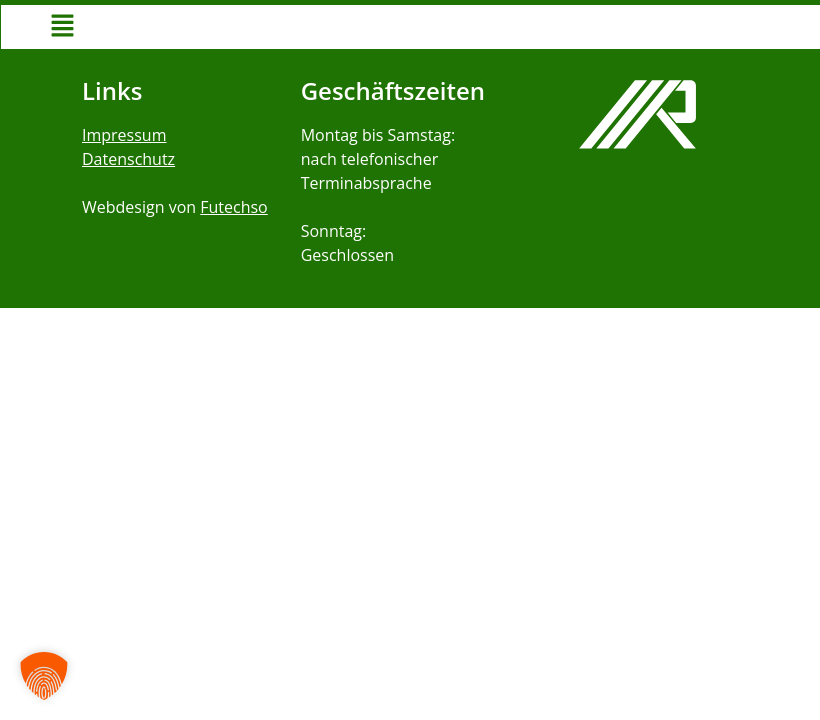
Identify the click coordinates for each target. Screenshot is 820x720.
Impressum (124, 135)
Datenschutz (128, 159)
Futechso (233, 207)
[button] (62, 27)
